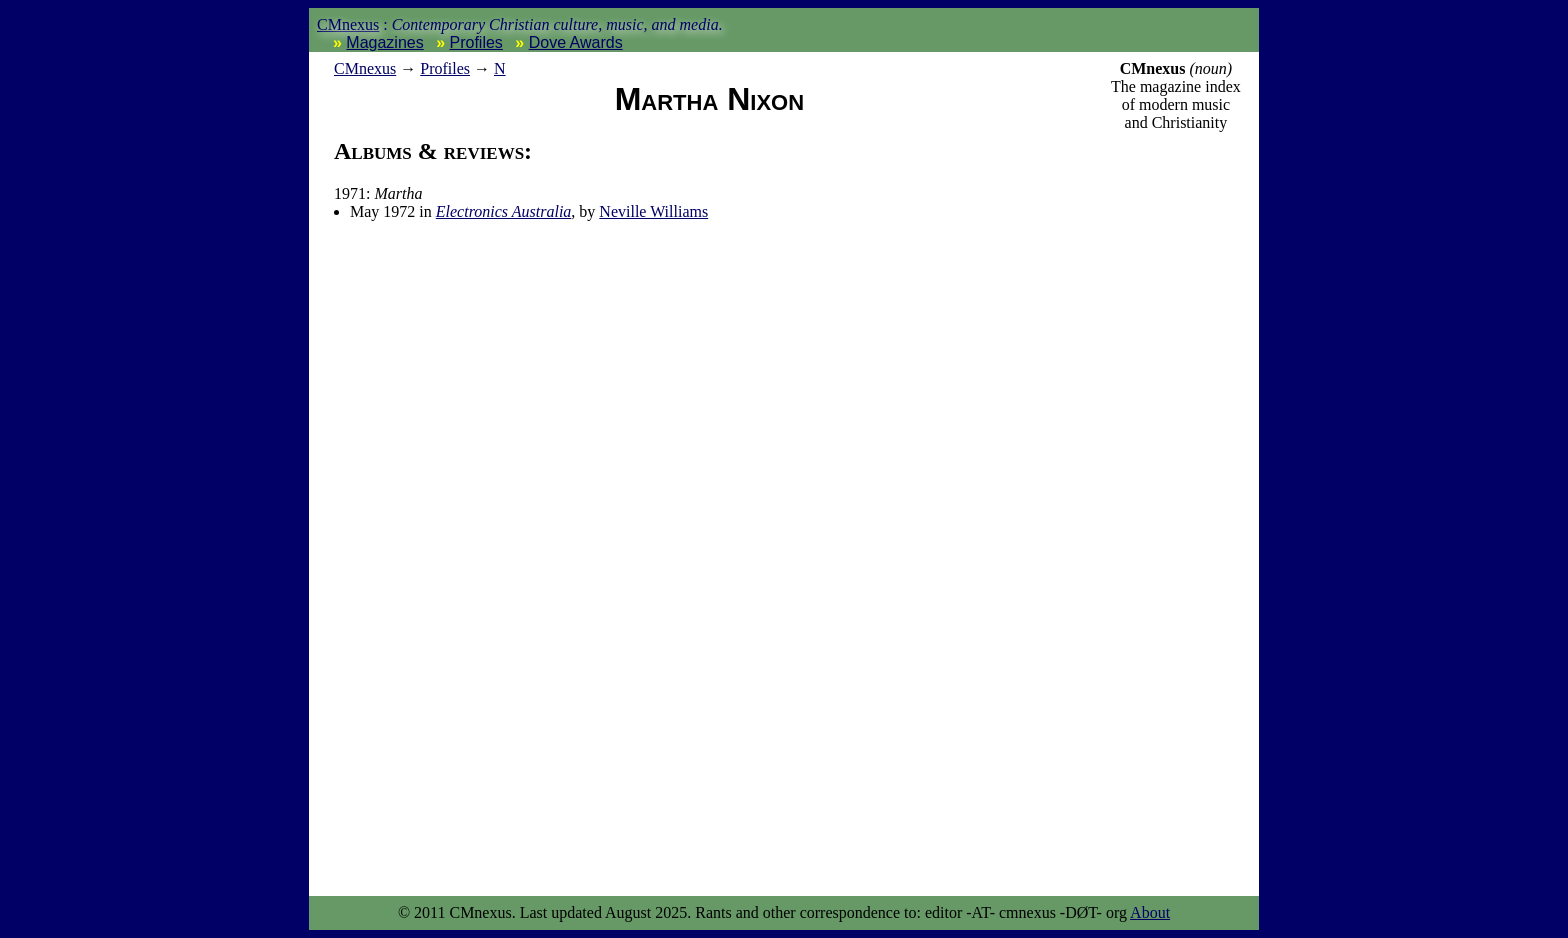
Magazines (384, 42)
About (1150, 912)
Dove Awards (576, 42)
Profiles (476, 42)
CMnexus (348, 24)
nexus (365, 68)
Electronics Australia (504, 211)
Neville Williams (653, 211)
